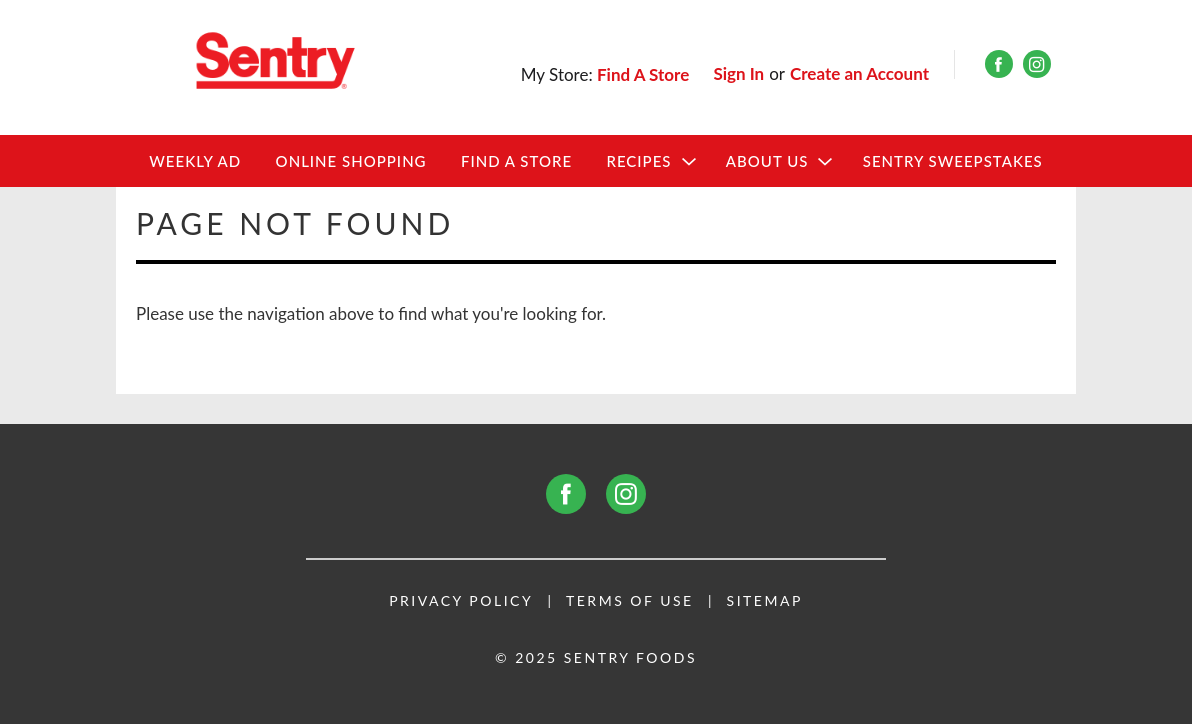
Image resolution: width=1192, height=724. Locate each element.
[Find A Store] (645, 74)
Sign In (738, 73)
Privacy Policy (461, 601)
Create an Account (859, 73)
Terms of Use (630, 601)
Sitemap (765, 601)
